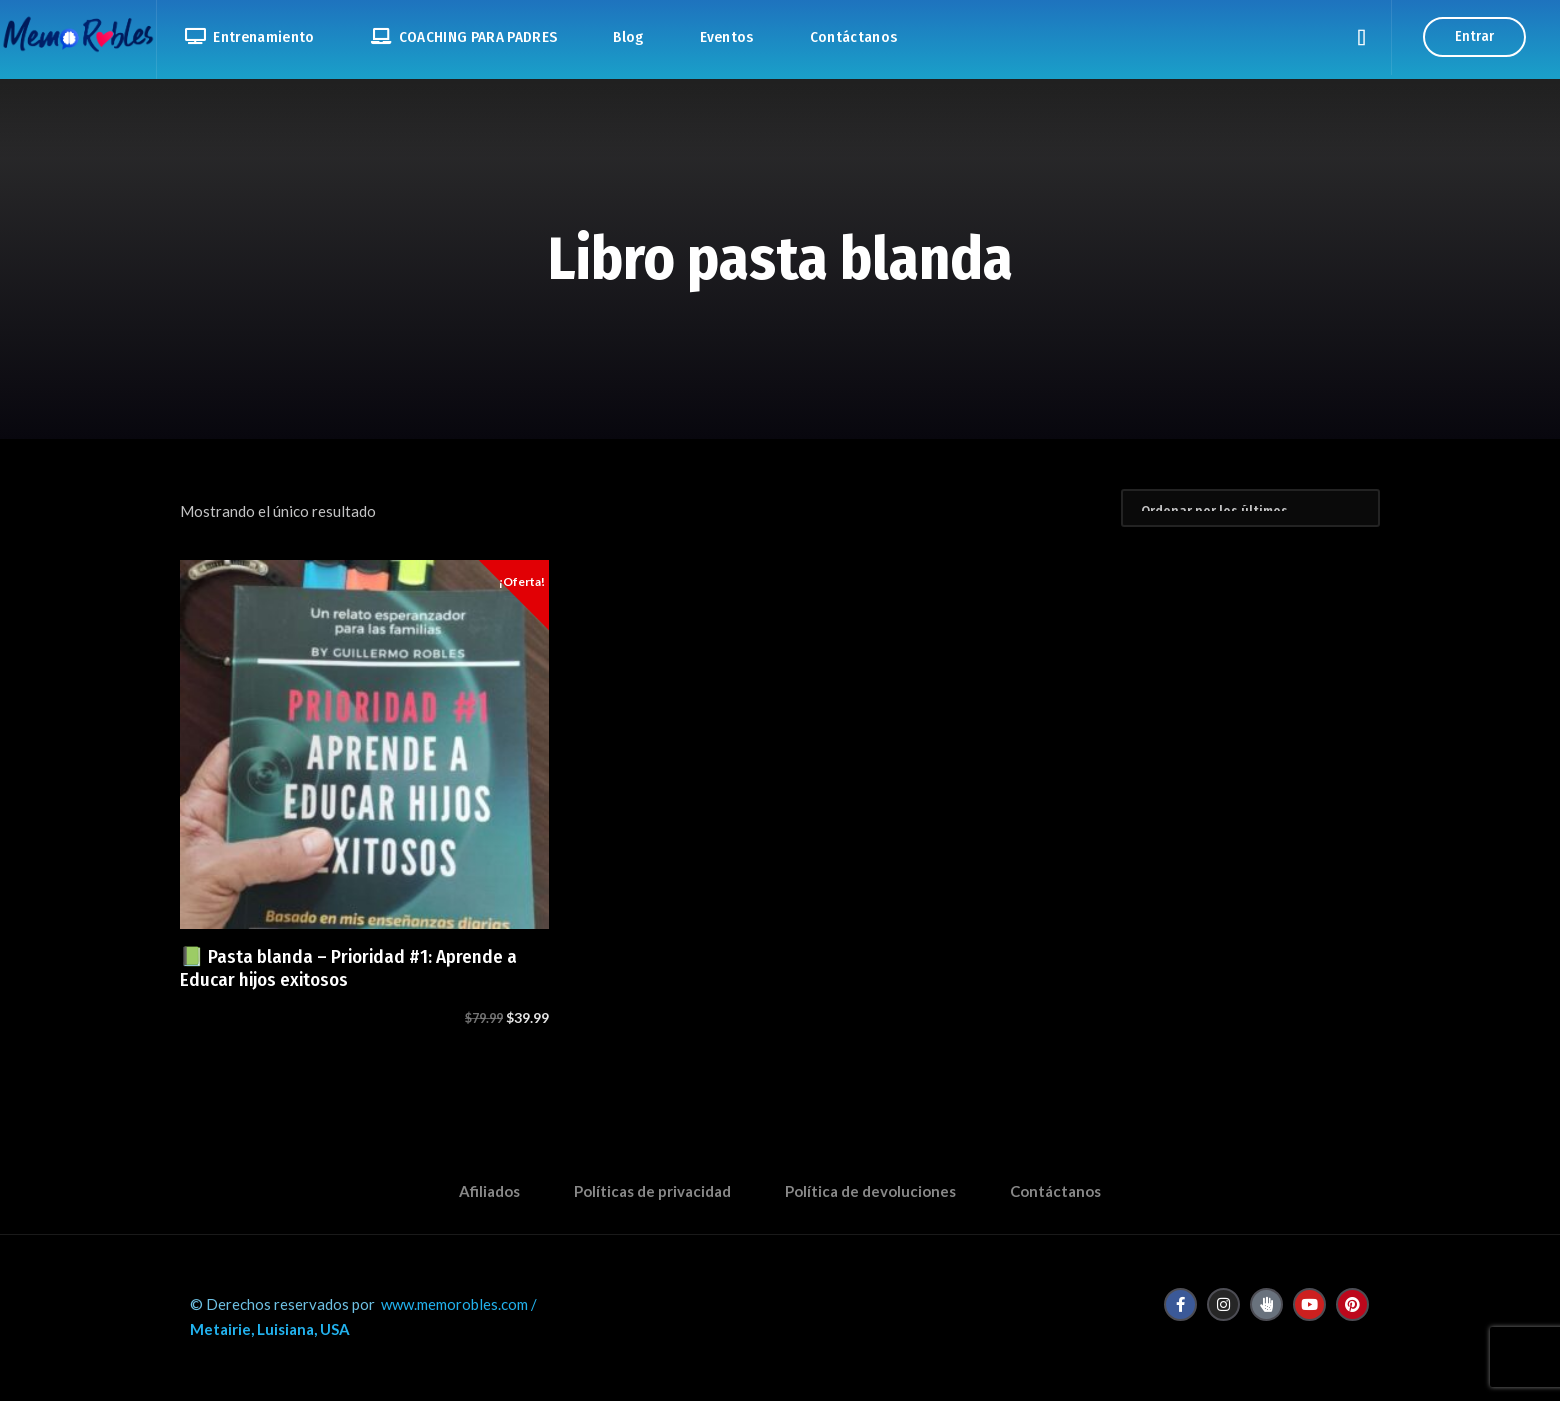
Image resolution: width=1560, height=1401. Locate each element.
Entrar (1474, 36)
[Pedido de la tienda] (1250, 508)
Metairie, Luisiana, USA (270, 1329)
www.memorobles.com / (459, 1304)
